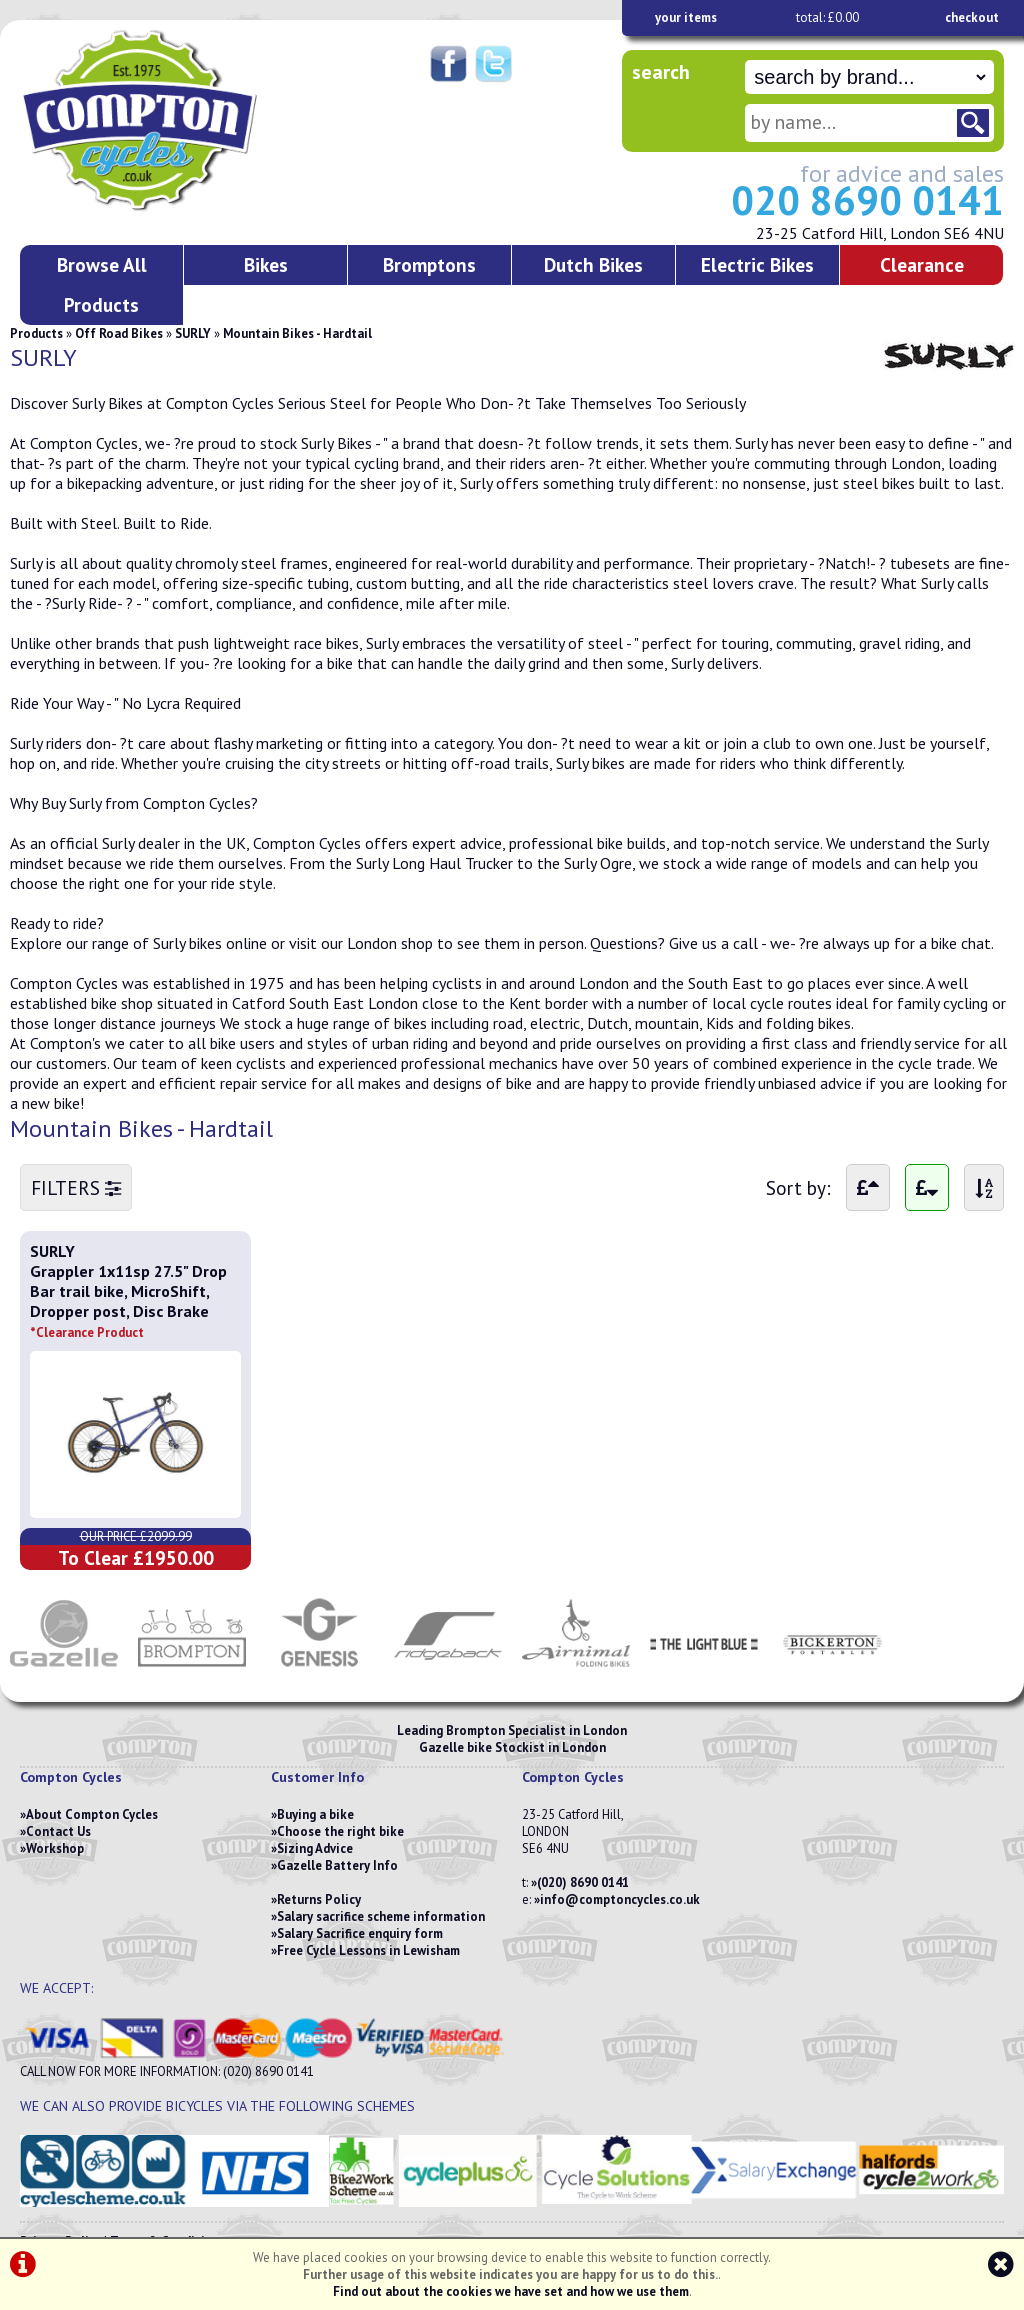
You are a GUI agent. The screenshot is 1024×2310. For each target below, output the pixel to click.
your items (686, 17)
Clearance (922, 264)
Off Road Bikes (119, 333)
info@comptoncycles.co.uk (620, 1899)
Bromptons (429, 264)
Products (36, 333)
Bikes (266, 264)
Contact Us (58, 1831)
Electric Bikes (757, 264)
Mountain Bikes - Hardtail (297, 333)
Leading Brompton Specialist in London (512, 1730)
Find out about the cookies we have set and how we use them (511, 2291)
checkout (972, 17)
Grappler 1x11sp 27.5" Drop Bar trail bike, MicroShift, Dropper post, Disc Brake (128, 1301)
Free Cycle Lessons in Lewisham (368, 1950)
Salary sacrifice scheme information (381, 1916)
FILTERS (76, 1187)
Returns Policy (319, 1899)
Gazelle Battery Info (337, 1865)
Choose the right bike (340, 1831)
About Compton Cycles (92, 1814)
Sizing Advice (315, 1848)
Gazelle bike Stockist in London (512, 1747)
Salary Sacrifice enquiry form (360, 1933)
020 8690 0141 (867, 200)
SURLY (193, 333)
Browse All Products (102, 284)
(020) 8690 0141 (583, 1882)
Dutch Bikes (593, 264)
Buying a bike (315, 1814)
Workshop (55, 1848)
